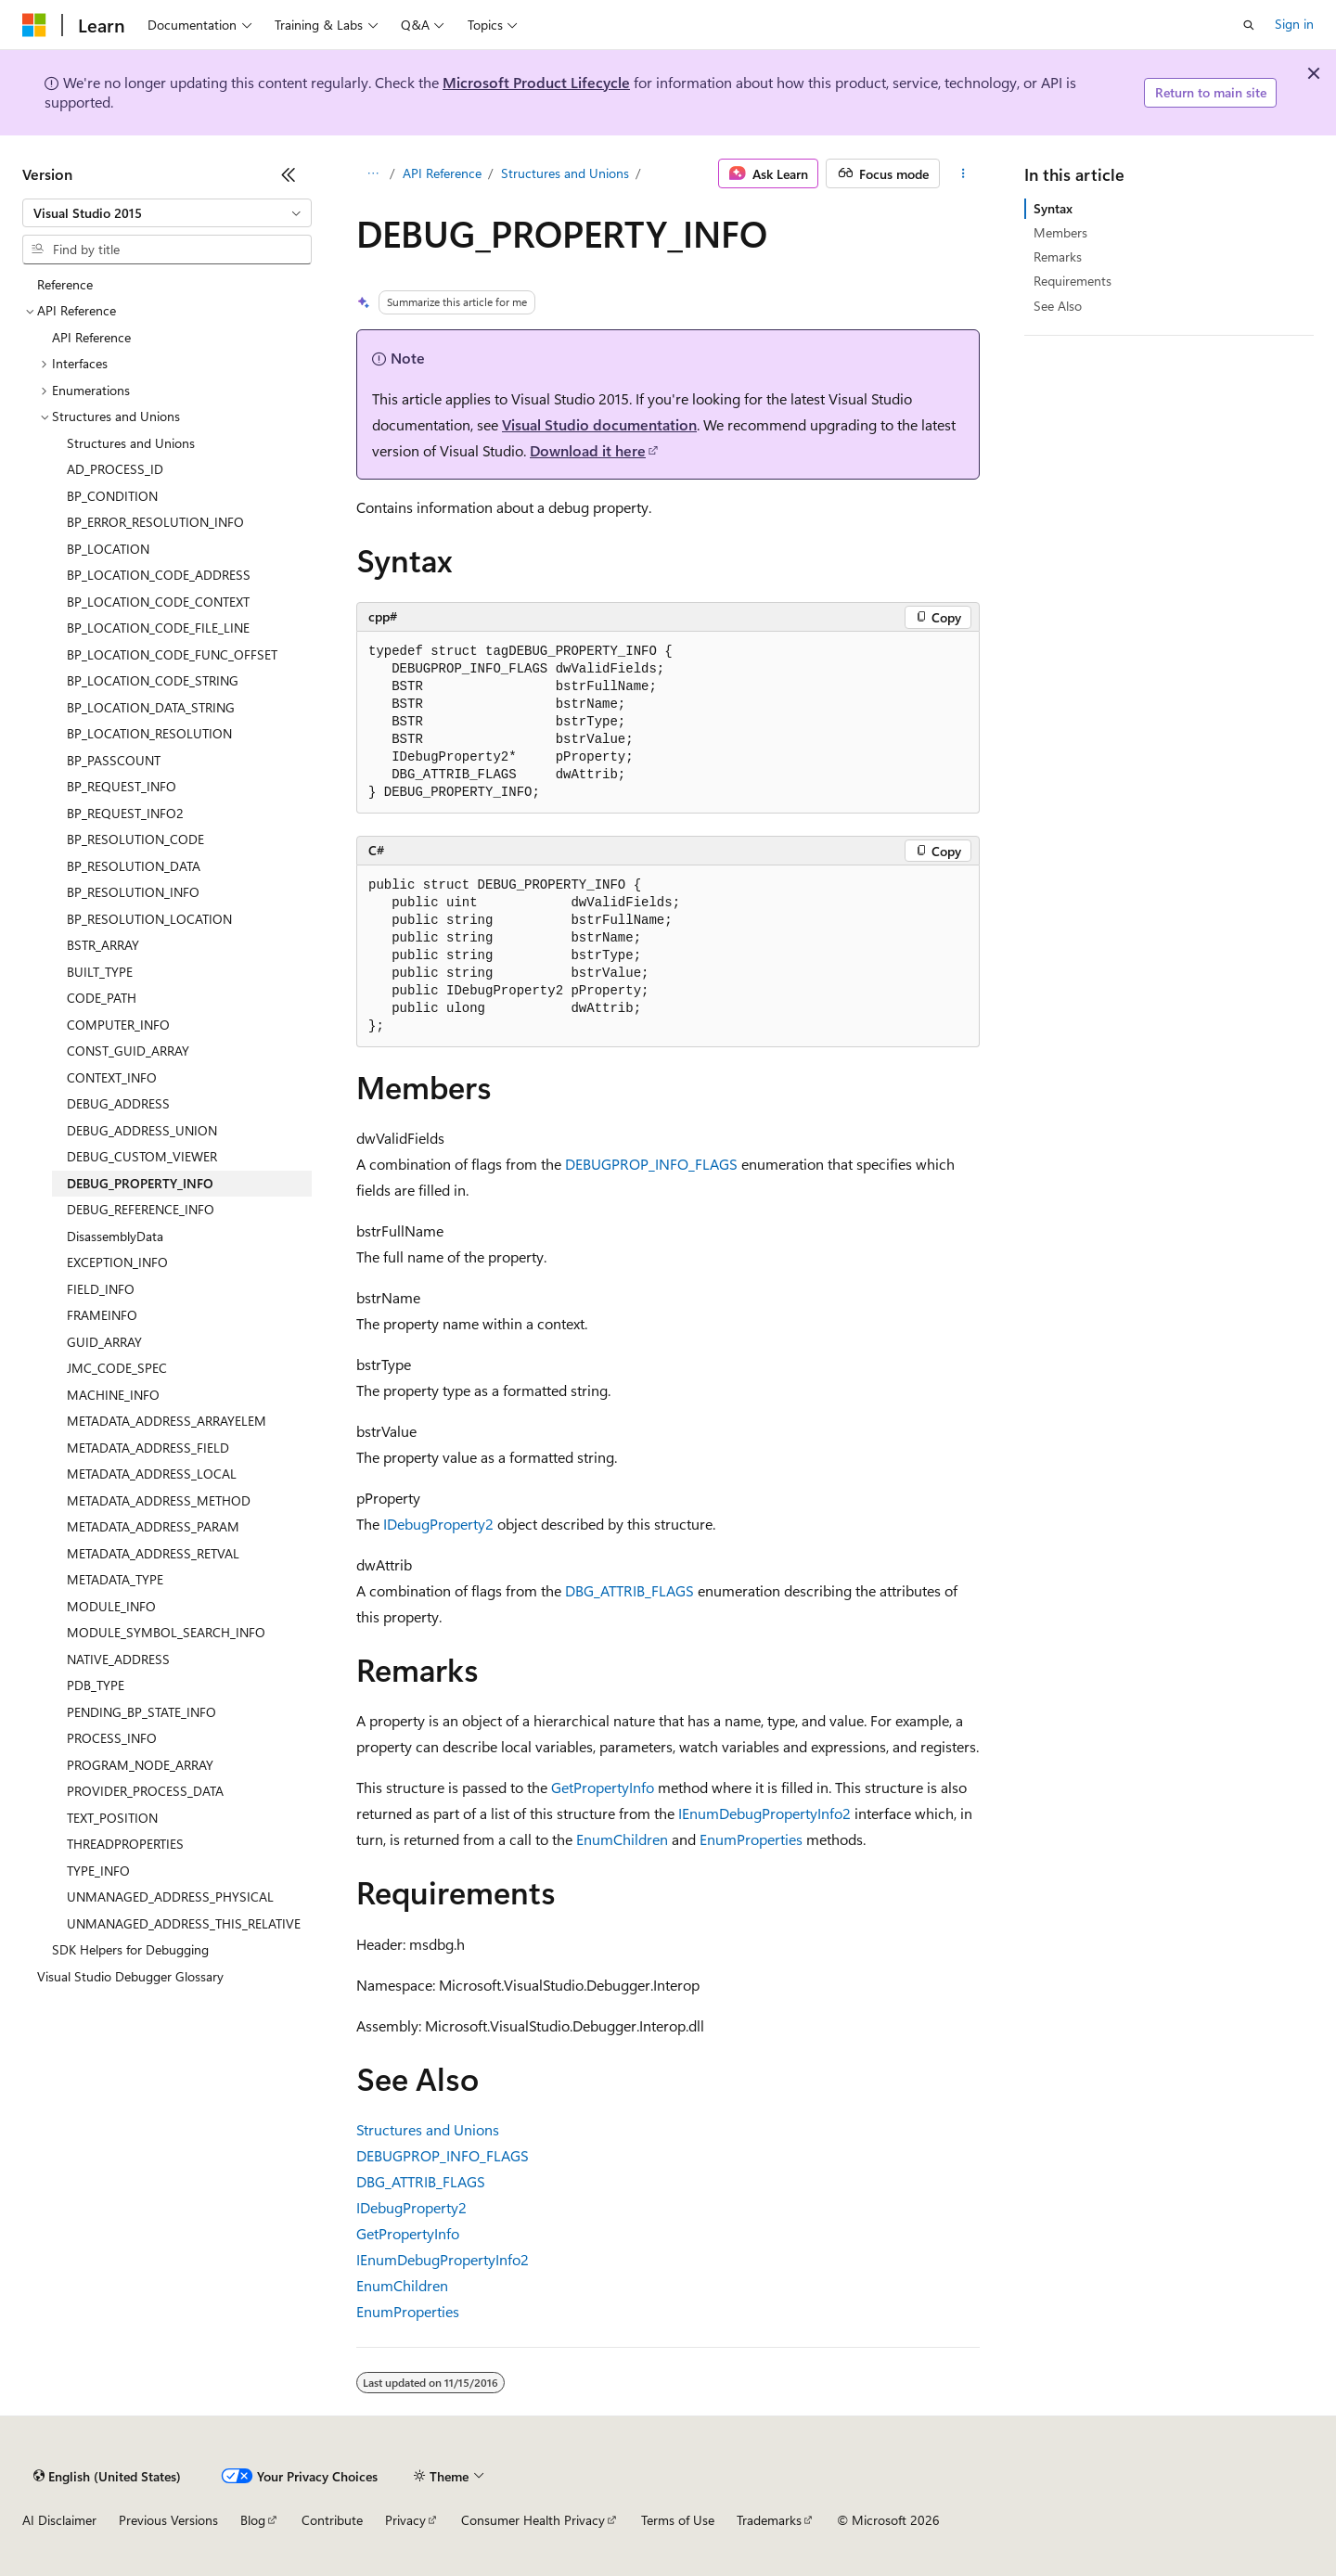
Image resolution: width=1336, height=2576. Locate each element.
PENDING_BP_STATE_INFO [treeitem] (141, 1712)
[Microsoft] (34, 25)
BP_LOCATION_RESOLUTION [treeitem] (149, 733)
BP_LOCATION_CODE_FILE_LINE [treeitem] (158, 627)
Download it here (588, 450)
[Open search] (1248, 25)
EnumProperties (751, 1839)
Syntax (1053, 208)
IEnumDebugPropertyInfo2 (764, 1813)
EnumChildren (622, 1839)
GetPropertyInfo (602, 1787)
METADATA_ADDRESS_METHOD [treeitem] (158, 1500)
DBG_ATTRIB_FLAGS (629, 1590)
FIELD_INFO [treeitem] (101, 1289)
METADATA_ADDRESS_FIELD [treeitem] (148, 1447)
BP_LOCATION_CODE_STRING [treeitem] (152, 680)
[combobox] (167, 213)
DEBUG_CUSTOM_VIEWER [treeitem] (142, 1156)
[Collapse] (288, 174)
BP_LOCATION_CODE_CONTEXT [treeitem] (158, 601)
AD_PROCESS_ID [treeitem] (115, 469)
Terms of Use (677, 2520)
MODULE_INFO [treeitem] (111, 1606)
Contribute (332, 2520)
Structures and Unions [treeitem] (131, 443)
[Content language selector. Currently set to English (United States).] (107, 2476)
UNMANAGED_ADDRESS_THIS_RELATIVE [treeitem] (184, 1923)
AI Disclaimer (59, 2520)
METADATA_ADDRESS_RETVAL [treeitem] (153, 1553)
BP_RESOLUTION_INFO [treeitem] (133, 892)
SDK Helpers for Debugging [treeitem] (130, 1949)
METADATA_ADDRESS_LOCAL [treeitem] (152, 1473)
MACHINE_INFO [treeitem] (113, 1394)
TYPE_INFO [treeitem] (98, 1870)
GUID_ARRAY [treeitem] (104, 1342)
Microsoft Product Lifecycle (536, 82)
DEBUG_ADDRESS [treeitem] (118, 1103)
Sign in (1294, 23)
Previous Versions (168, 2520)
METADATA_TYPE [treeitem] (115, 1579)
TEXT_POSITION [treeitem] (112, 1817)
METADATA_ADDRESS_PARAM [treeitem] (153, 1526)
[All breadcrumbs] (372, 173)
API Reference (442, 173)
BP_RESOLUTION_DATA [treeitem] (133, 866)
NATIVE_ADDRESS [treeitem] (118, 1659)
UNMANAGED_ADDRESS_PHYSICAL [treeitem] (170, 1896)
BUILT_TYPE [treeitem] (100, 971)
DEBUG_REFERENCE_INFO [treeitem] (140, 1209)
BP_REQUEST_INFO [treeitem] (121, 786)
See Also (1058, 305)
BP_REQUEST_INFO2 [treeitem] (125, 813)
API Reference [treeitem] (91, 337)
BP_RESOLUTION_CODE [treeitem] (135, 839)
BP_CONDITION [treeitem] (112, 496)
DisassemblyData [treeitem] (115, 1236)
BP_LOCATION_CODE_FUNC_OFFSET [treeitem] (172, 654)
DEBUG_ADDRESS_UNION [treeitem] (142, 1130)
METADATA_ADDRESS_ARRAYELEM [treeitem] (166, 1420)
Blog (252, 2520)
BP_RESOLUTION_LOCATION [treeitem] (149, 919)
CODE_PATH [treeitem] (101, 997)
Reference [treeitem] (65, 284)
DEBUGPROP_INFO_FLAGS (651, 1163)
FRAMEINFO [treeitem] (102, 1315)
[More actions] (963, 173)
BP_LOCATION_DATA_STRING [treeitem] (151, 707)
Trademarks (769, 2520)
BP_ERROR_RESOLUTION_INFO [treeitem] (155, 522)
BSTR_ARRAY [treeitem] (103, 945)
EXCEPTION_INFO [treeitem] (117, 1262)
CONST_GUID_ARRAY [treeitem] (128, 1050)
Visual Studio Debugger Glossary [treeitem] (130, 1976)
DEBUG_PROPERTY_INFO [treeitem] (140, 1183)
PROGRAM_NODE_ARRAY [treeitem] (140, 1765)
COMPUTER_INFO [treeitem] (118, 1024)
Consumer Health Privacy (533, 2520)
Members (1060, 232)
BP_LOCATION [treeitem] (108, 548)
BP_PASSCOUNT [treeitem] (114, 760)
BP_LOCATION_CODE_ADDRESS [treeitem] (158, 574)
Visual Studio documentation (599, 424)
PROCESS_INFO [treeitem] (112, 1738)
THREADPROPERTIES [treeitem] (125, 1843)
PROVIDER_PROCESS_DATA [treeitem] (145, 1791)
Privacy (405, 2520)
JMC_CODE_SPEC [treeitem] (117, 1368)
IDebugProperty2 (438, 1523)
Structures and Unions (565, 173)
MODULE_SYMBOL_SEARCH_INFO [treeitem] (166, 1632)
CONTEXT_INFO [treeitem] (112, 1077)
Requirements (1072, 280)
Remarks (1058, 256)
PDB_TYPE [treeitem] (95, 1685)
